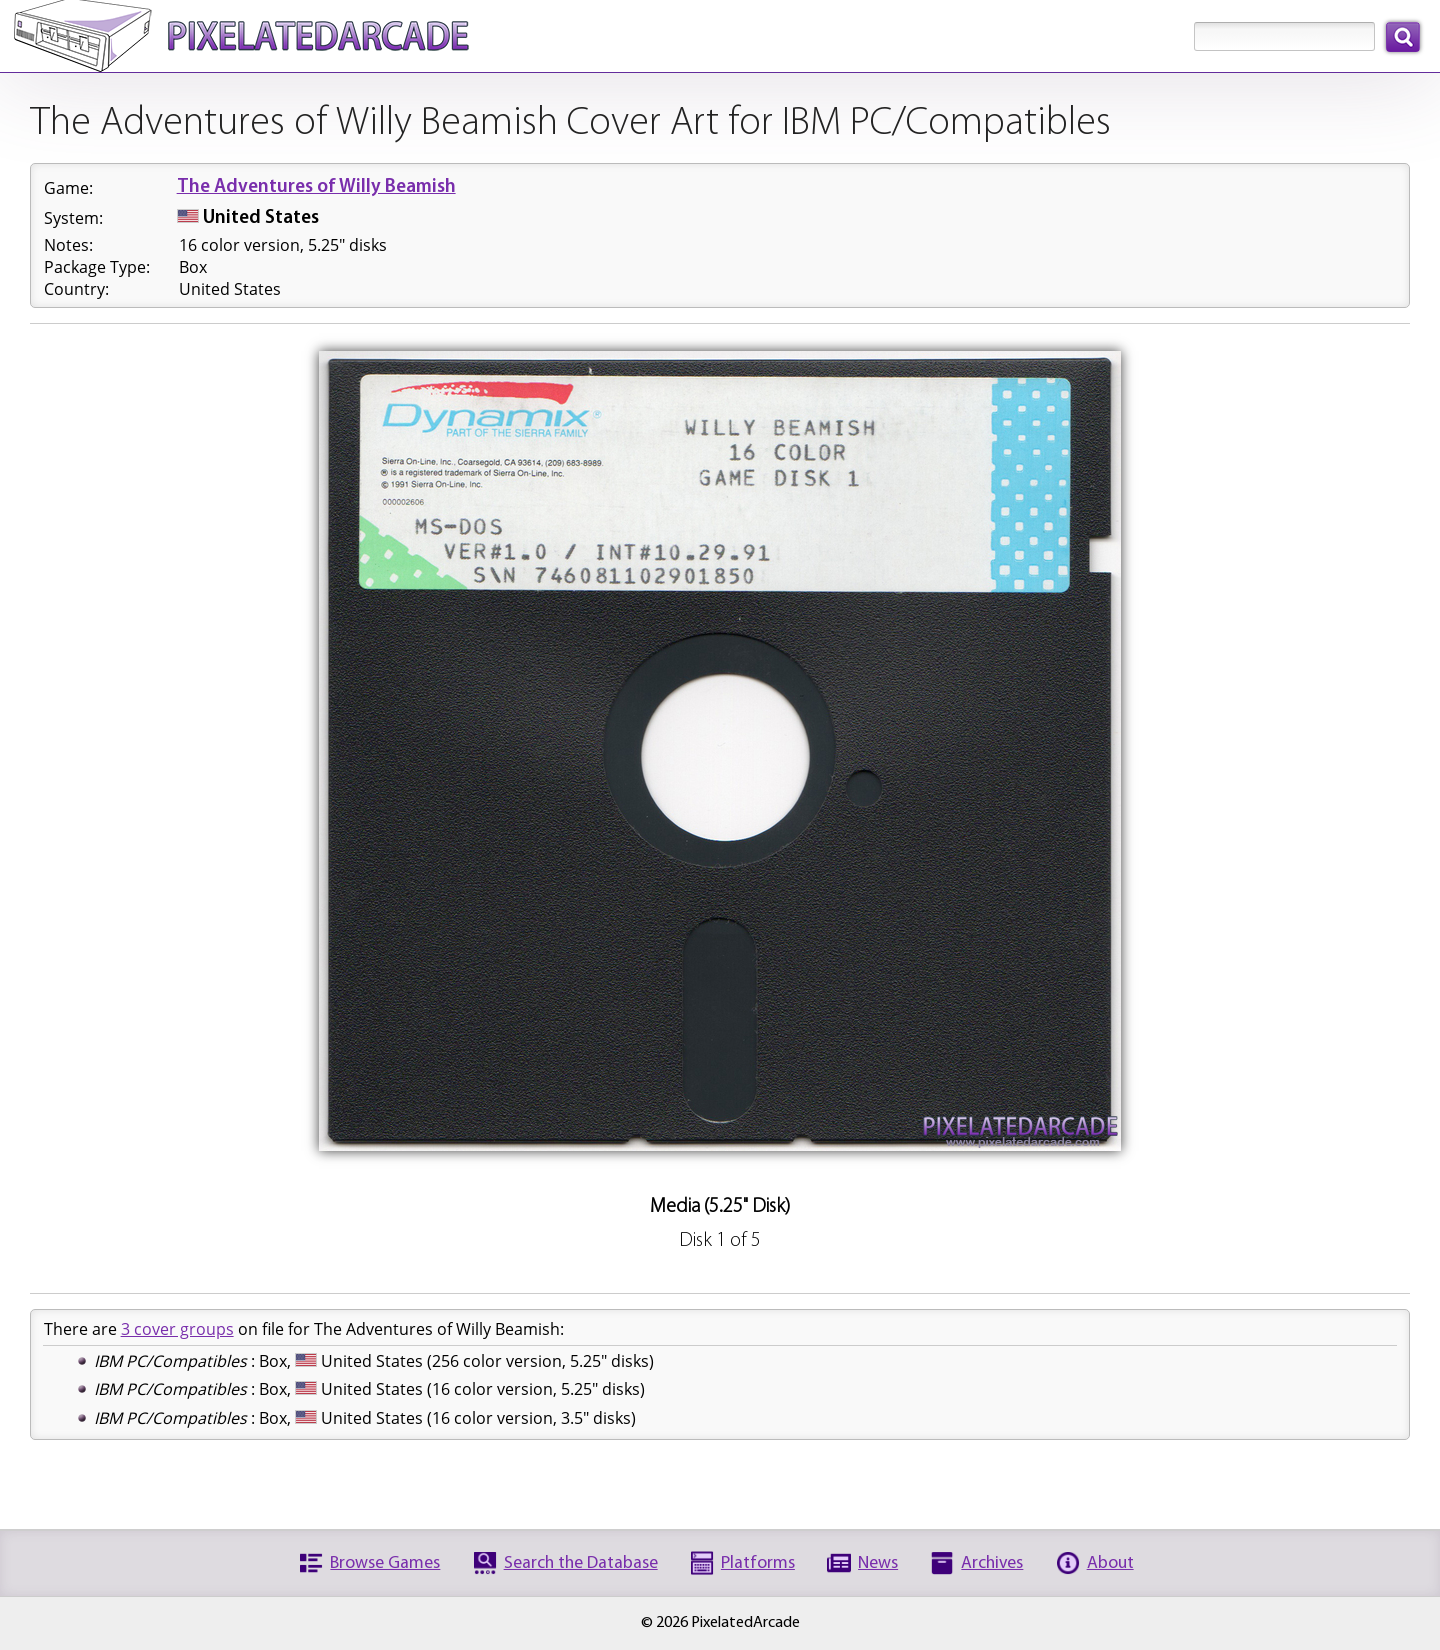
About (1110, 1563)
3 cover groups (177, 1329)
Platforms (758, 1563)
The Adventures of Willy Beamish (316, 187)
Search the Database (581, 1563)
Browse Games (385, 1563)
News (878, 1563)
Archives (992, 1563)
